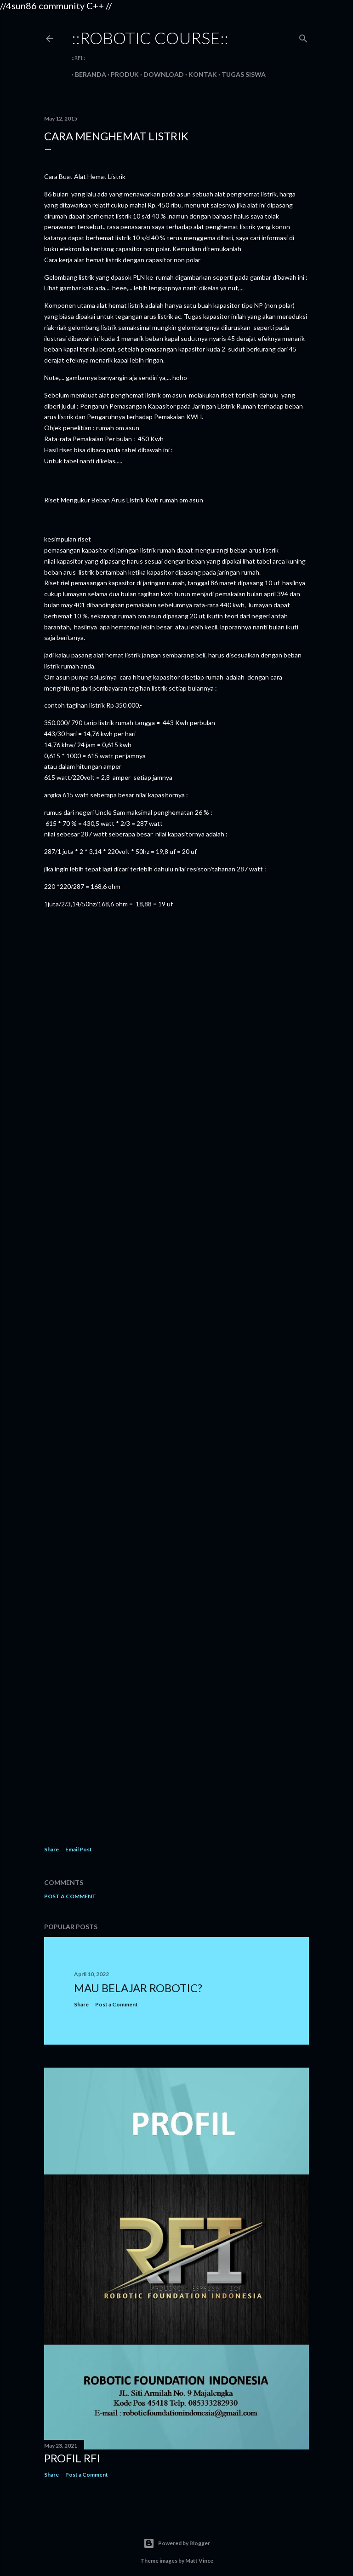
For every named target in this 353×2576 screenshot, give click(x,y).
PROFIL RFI (72, 2458)
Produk (122, 74)
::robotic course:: (150, 38)
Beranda (87, 74)
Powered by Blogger (176, 2543)
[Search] (303, 37)
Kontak (199, 74)
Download (160, 74)
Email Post (78, 1849)
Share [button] (51, 1849)
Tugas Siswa (240, 74)
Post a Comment (70, 1896)
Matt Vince (199, 2560)
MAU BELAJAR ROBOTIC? (138, 1987)
